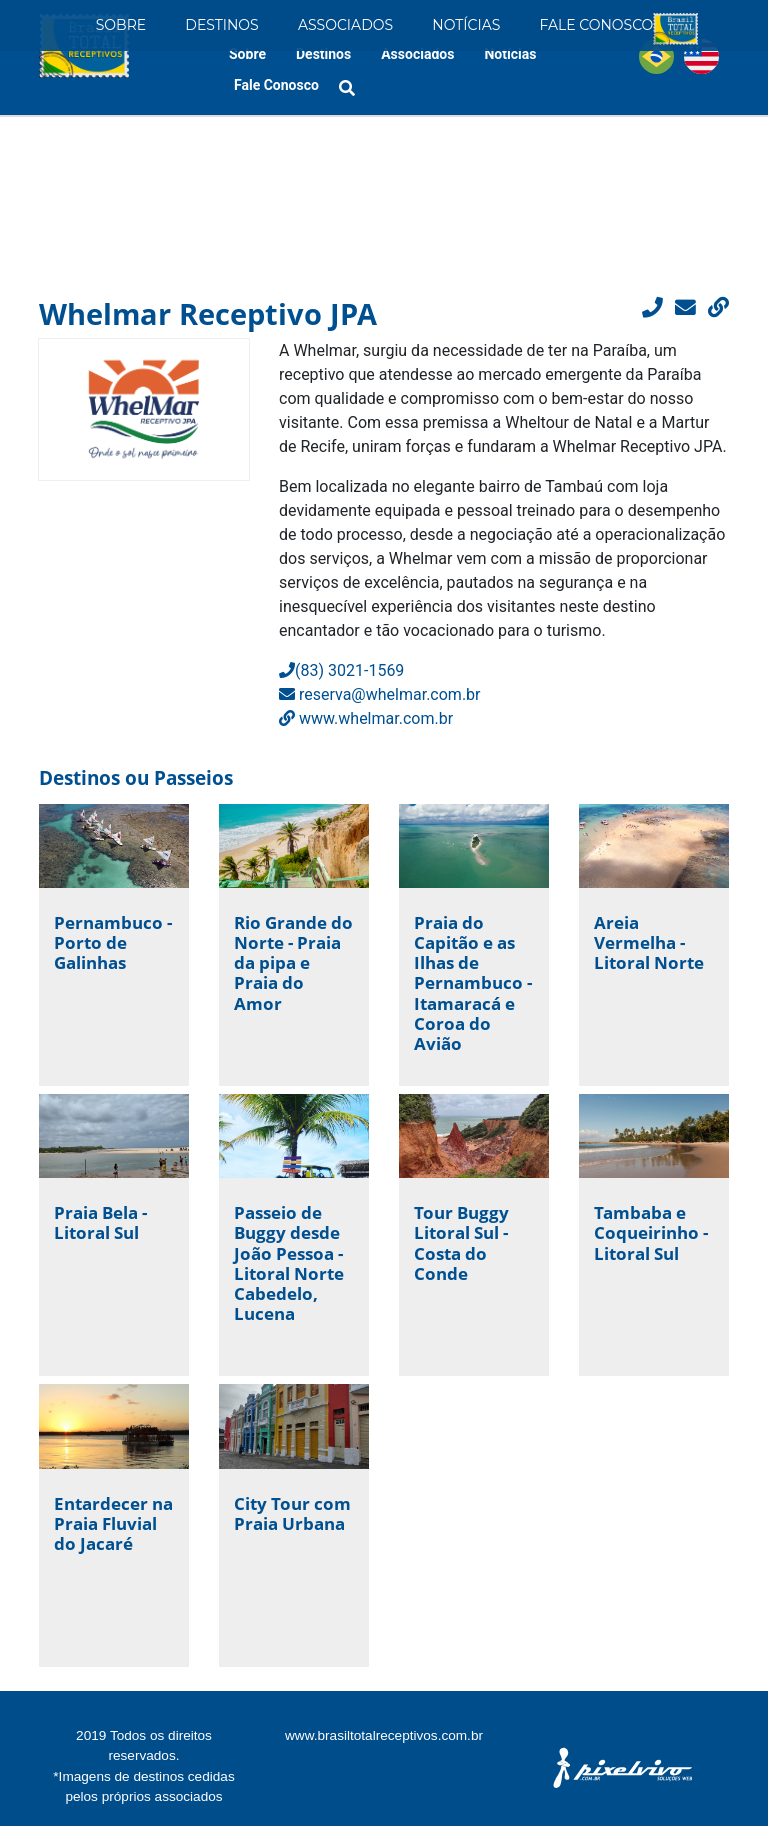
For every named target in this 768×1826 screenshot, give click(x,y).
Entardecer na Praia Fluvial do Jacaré (113, 1523)
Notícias (466, 25)
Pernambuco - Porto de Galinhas (113, 942)
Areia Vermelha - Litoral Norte (649, 942)
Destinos (221, 25)
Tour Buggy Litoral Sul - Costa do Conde (461, 1242)
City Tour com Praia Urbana (292, 1513)
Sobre (121, 25)
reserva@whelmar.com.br (380, 694)
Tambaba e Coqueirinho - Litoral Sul (651, 1232)
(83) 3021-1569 (341, 670)
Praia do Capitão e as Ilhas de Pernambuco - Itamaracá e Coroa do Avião (473, 983)
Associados (345, 25)
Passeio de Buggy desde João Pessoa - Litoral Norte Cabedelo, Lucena (289, 1263)
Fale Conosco (597, 25)
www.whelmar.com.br (366, 718)
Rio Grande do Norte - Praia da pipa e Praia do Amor (293, 963)
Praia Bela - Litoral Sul (100, 1222)
